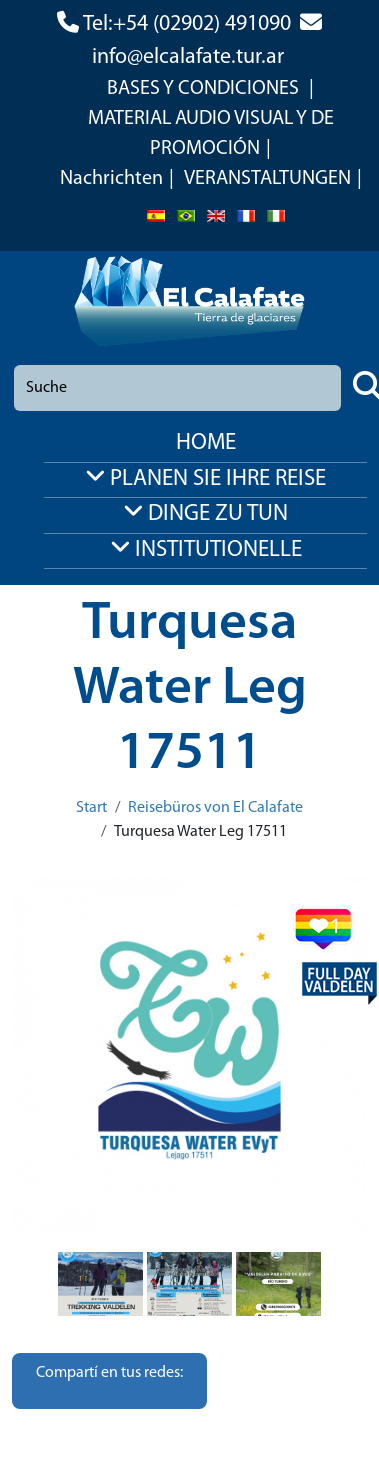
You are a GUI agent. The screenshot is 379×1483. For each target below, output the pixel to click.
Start (91, 808)
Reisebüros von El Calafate (215, 808)
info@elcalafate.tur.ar (188, 57)
